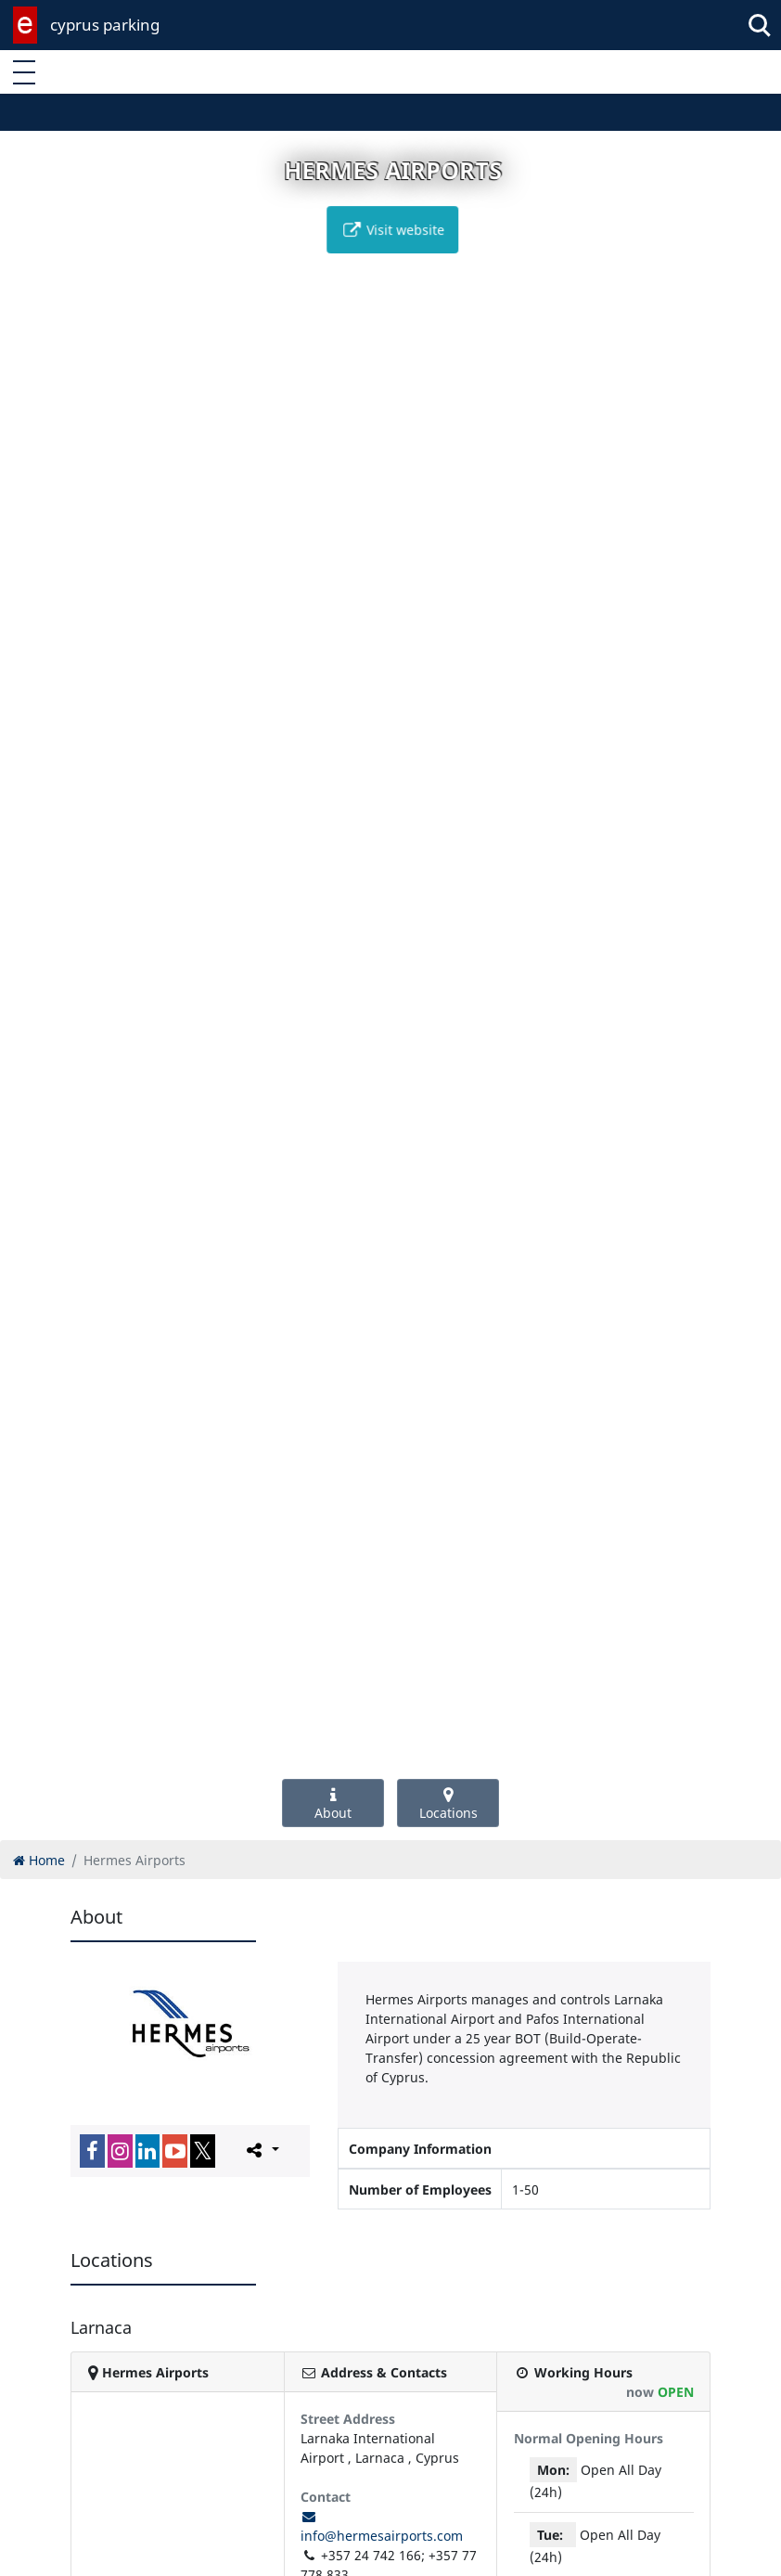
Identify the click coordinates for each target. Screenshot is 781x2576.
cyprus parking (105, 24)
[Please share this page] (261, 2150)
